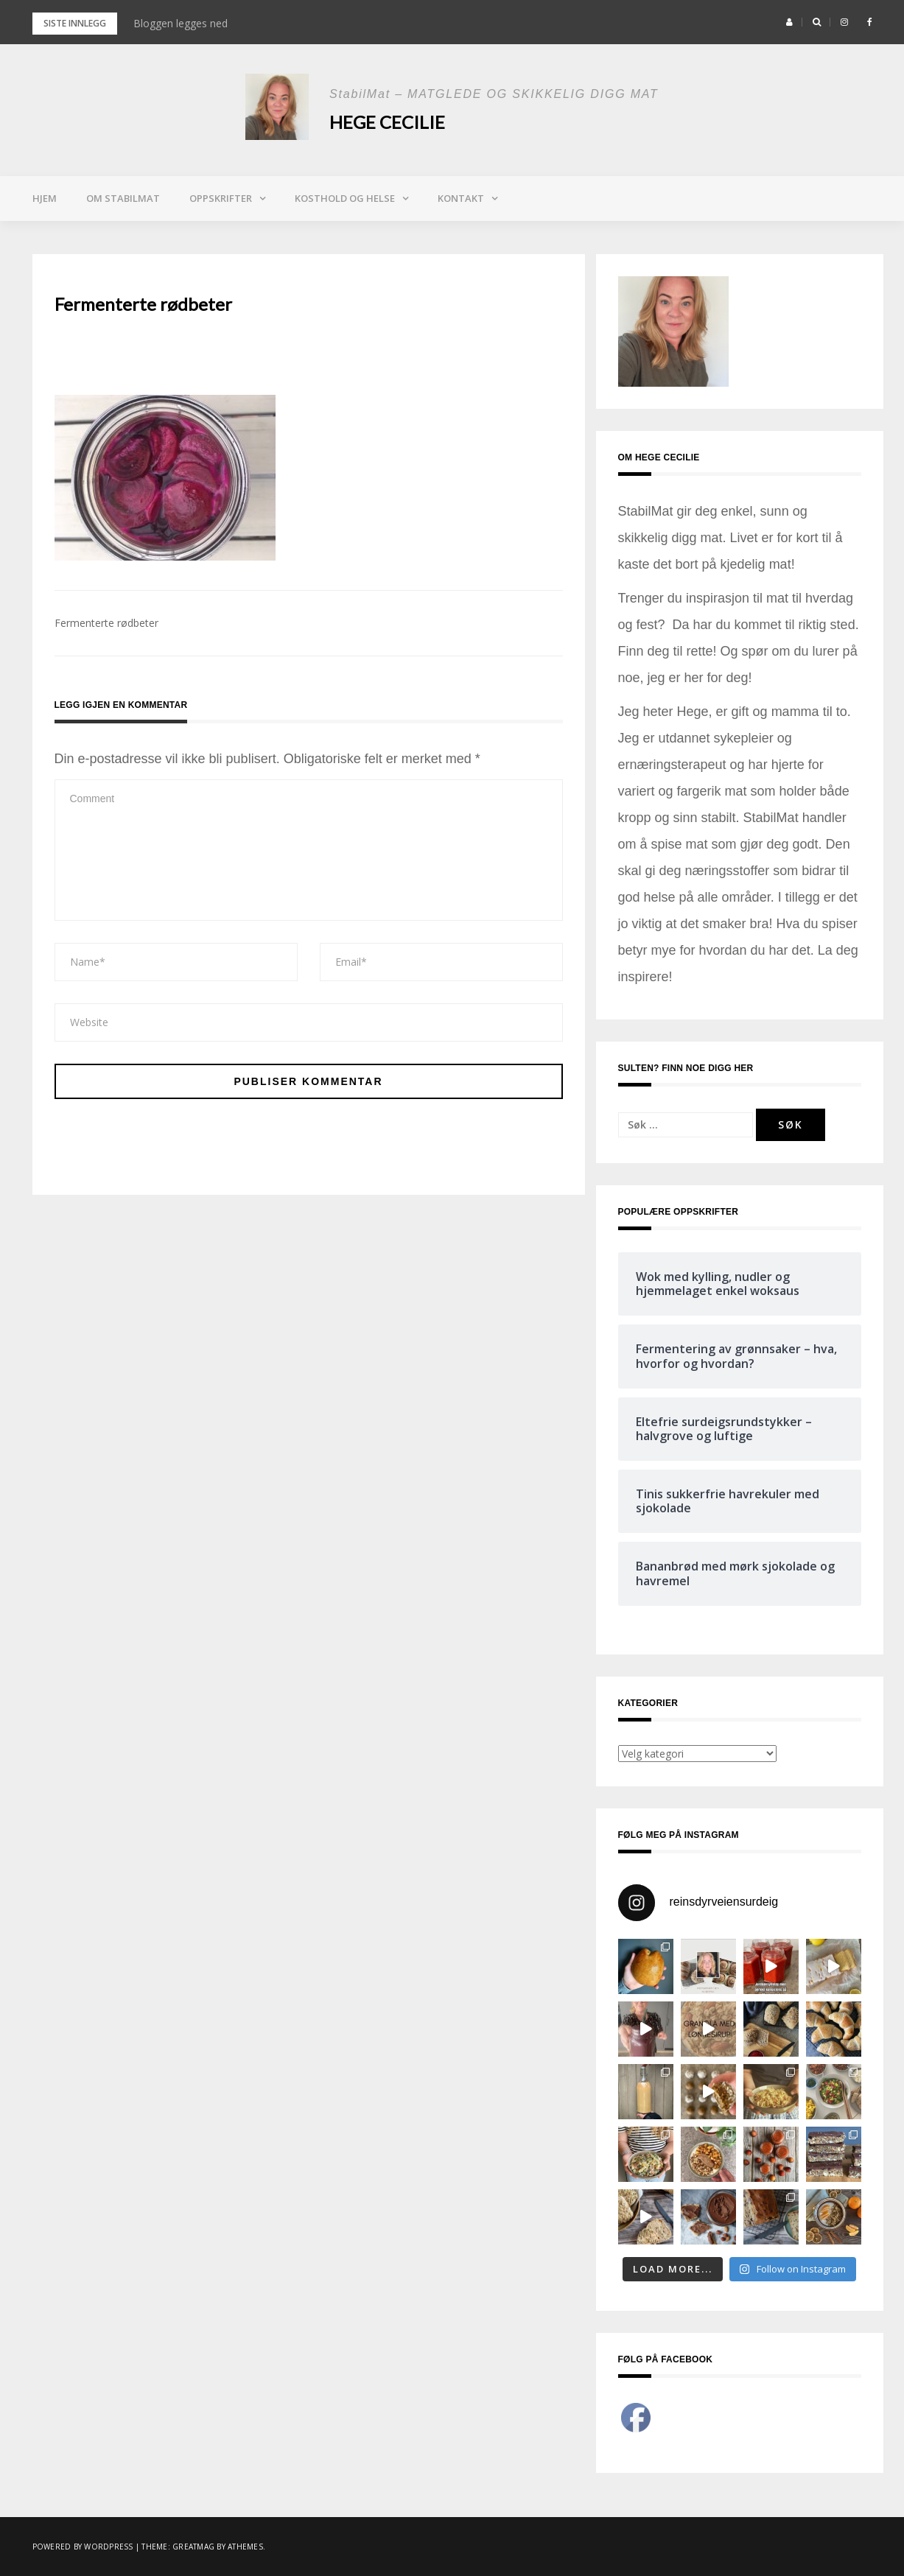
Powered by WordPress (82, 2546)
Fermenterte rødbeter (106, 623)
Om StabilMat (123, 198)
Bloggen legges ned (180, 23)
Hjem (44, 198)
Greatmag (193, 2546)
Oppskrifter (220, 198)
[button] (789, 22)
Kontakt (461, 198)
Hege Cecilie (387, 122)
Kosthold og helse (345, 198)
